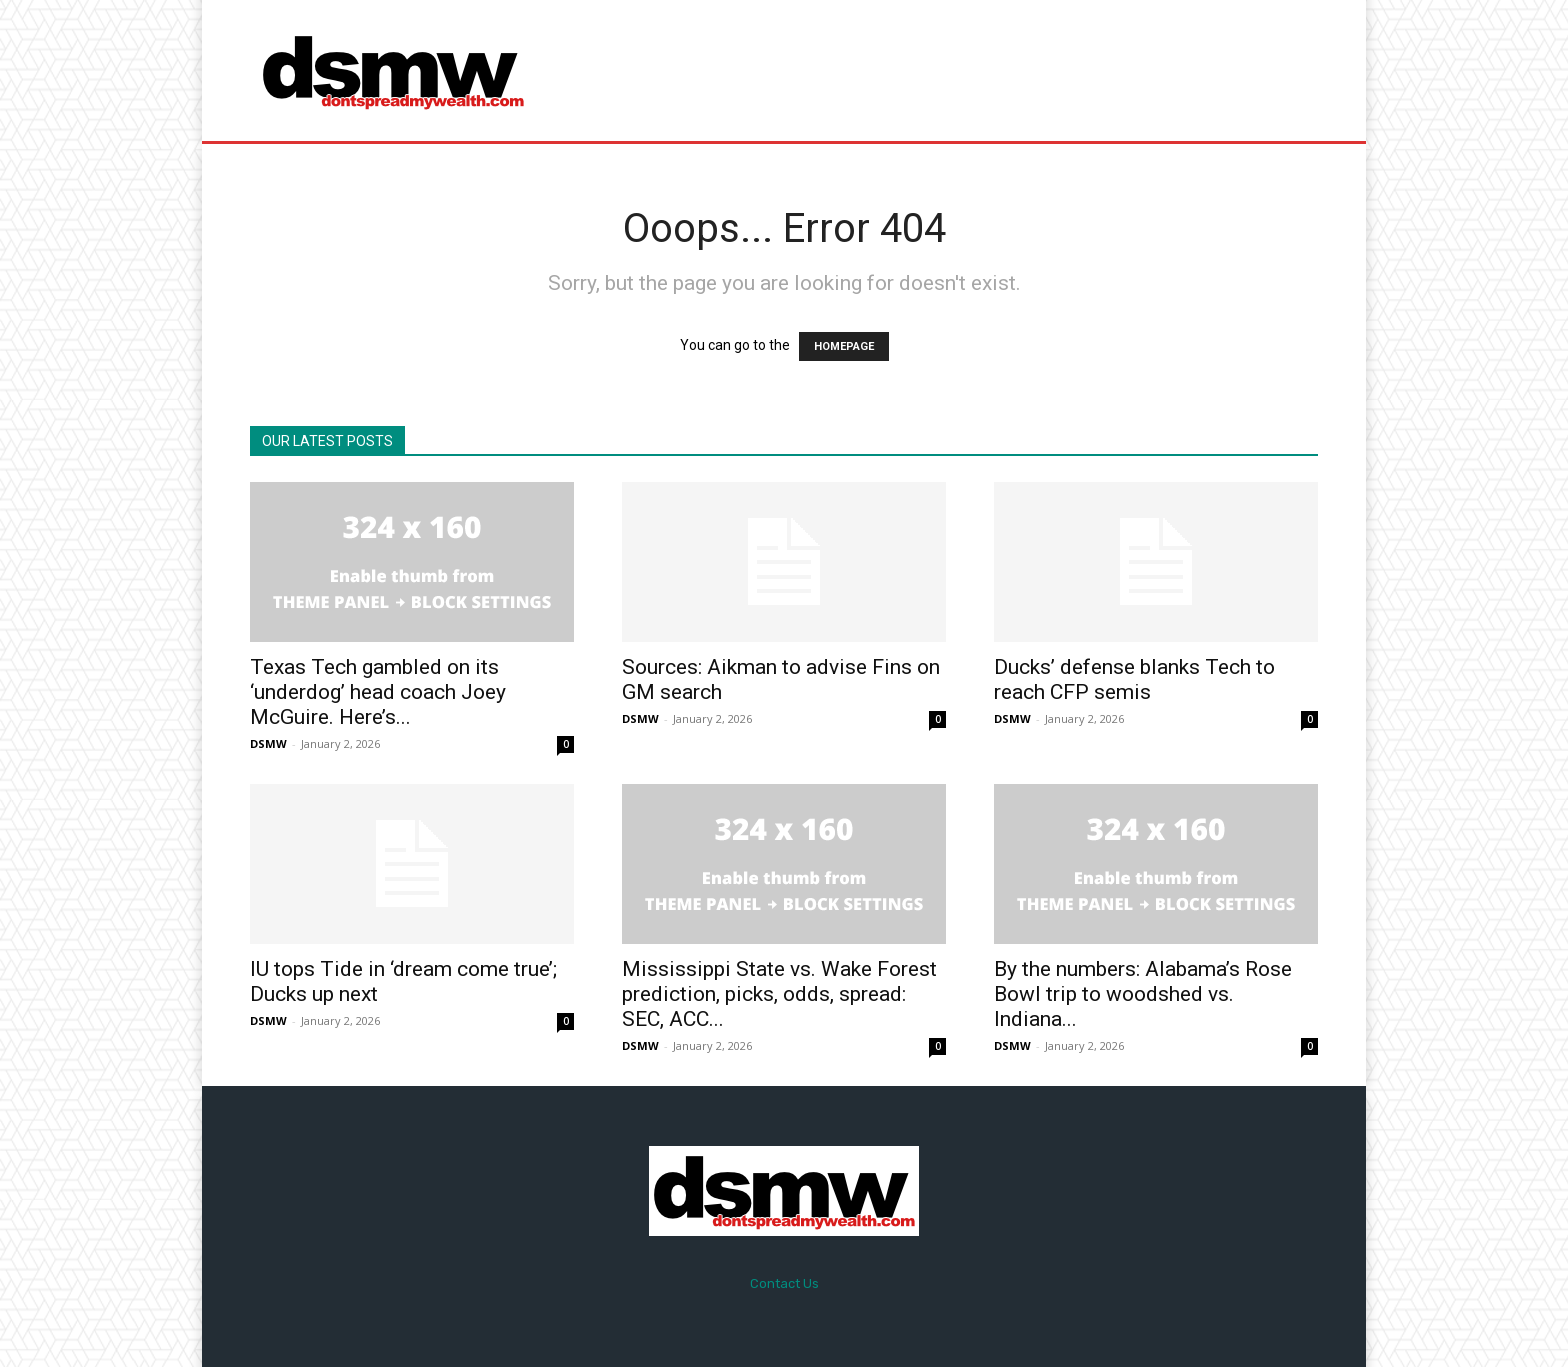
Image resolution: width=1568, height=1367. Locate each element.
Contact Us (784, 1283)
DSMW (268, 743)
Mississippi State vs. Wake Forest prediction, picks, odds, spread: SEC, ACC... (779, 994)
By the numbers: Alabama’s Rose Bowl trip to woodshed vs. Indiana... (1143, 994)
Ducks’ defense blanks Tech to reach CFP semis (1134, 679)
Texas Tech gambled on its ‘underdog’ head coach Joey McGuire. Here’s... (378, 692)
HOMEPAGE (844, 346)
